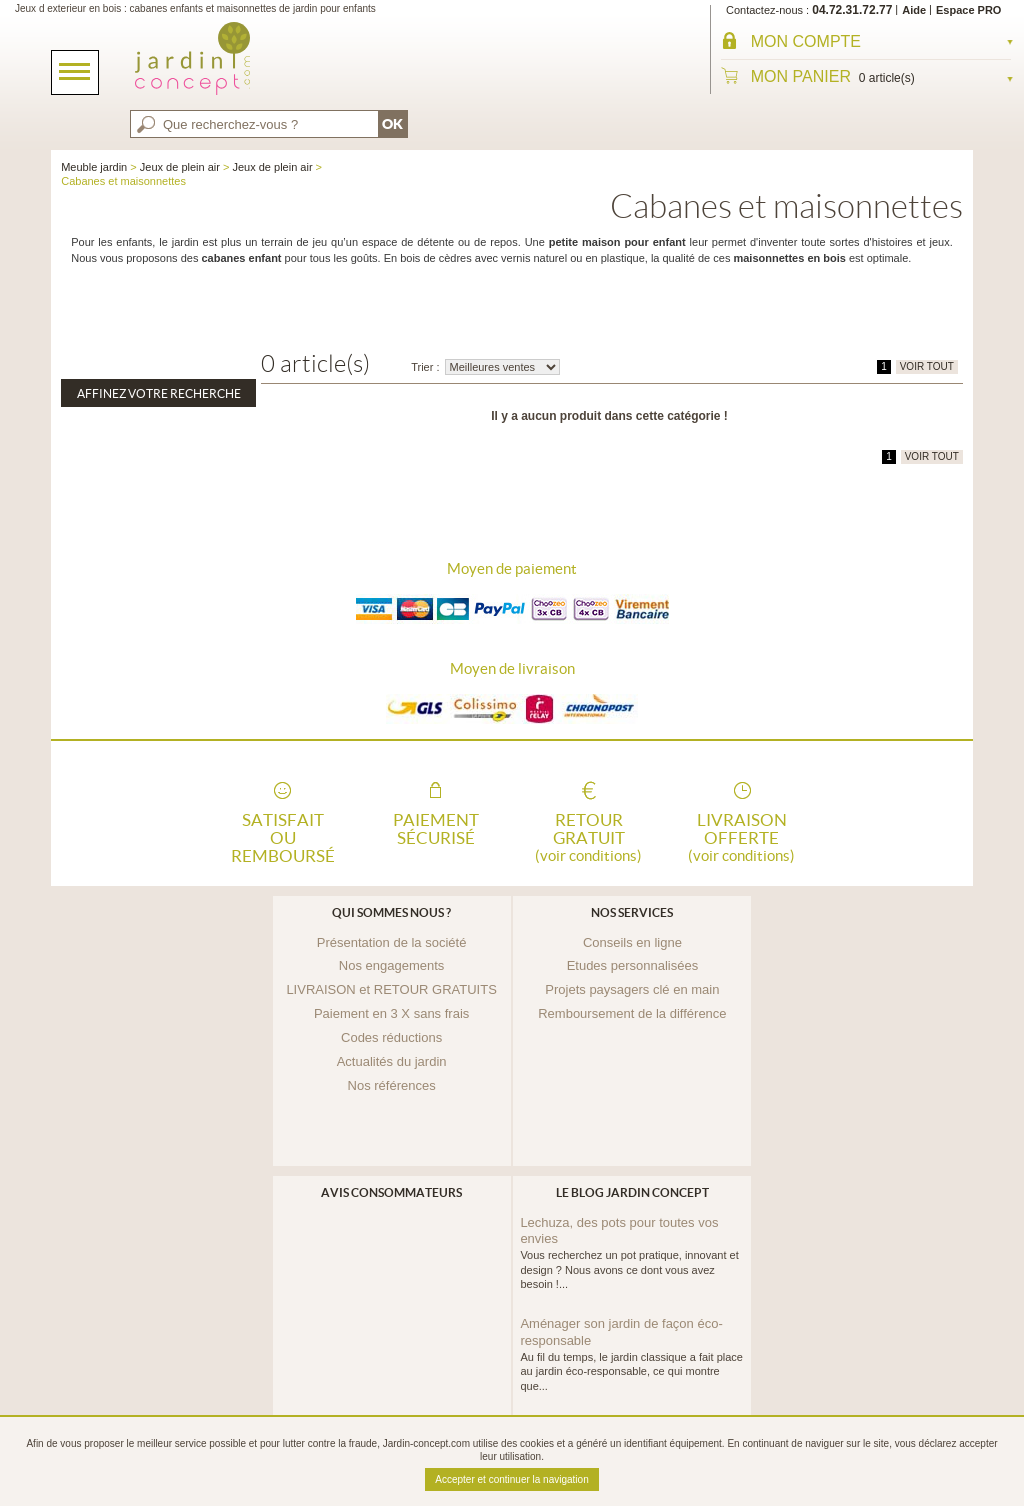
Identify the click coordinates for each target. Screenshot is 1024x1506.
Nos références (392, 1085)
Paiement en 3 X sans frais (391, 1013)
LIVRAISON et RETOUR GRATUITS (391, 989)
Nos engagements (392, 965)
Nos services (632, 912)
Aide (914, 10)
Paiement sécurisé (436, 829)
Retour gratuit (589, 836)
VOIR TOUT (927, 366)
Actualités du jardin (392, 1061)
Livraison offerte (742, 836)
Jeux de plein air (180, 167)
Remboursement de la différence (632, 1013)
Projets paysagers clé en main (632, 989)
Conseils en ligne (632, 942)
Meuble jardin (94, 167)
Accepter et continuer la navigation (511, 1479)
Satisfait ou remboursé (283, 836)
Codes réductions (391, 1037)
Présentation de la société (392, 942)
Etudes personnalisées (633, 965)
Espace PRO (968, 10)
